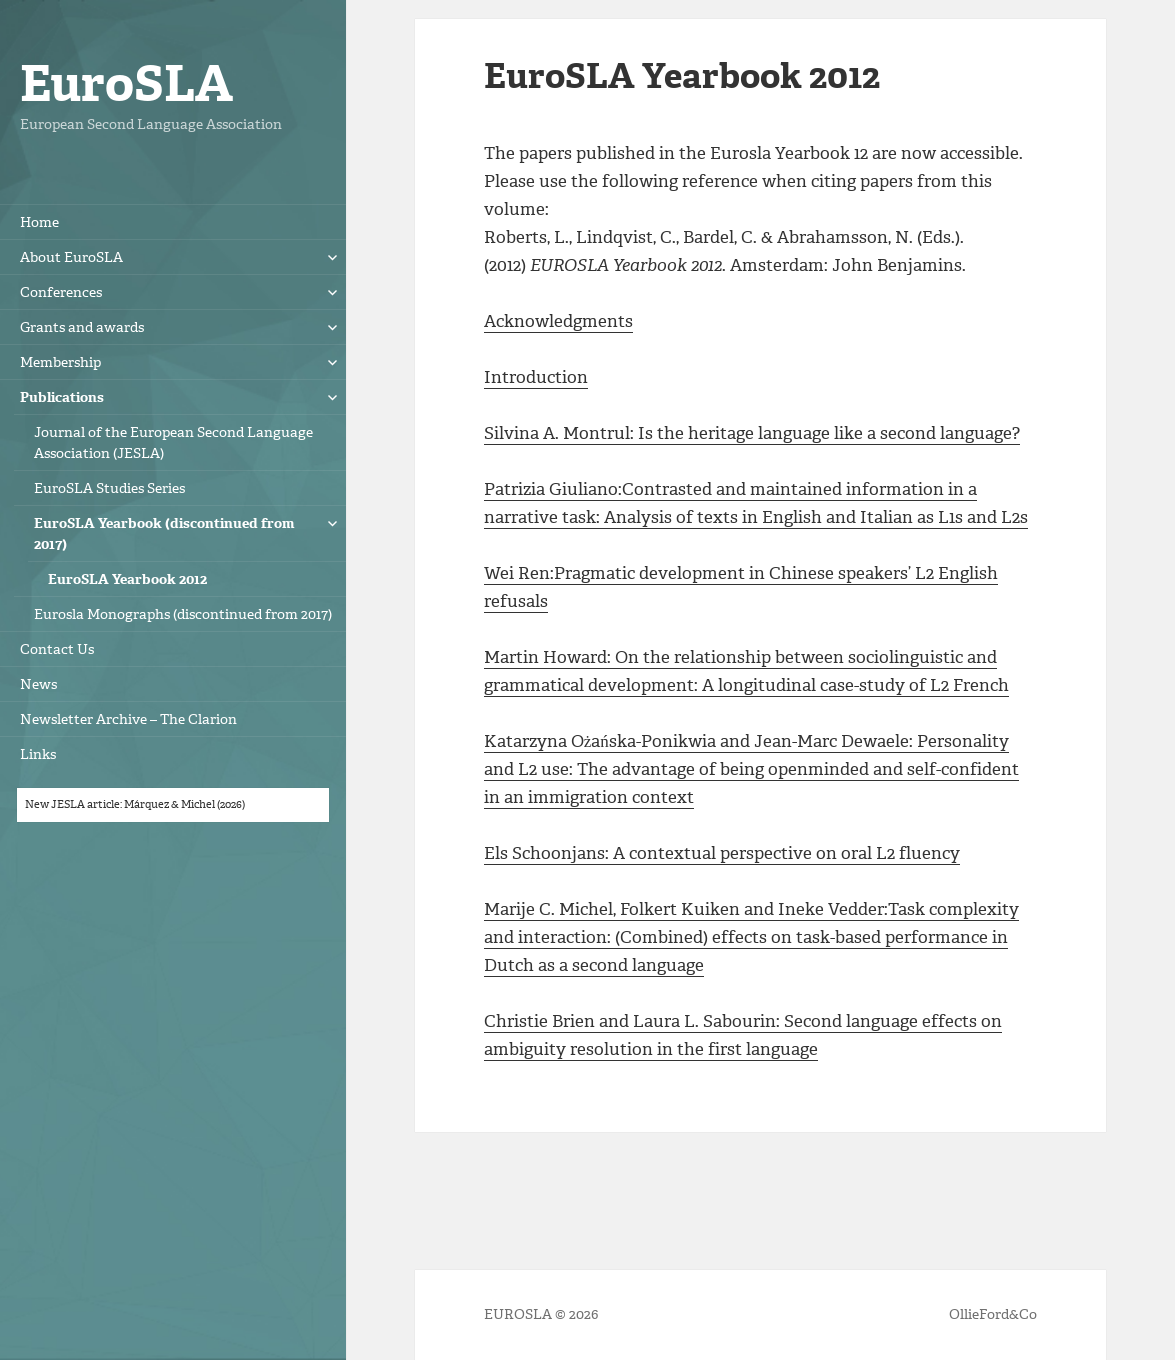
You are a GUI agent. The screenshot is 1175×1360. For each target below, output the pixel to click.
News (38, 684)
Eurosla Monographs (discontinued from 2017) (183, 614)
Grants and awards (82, 327)
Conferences (61, 292)
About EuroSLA (71, 257)
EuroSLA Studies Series (109, 488)
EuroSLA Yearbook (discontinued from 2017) (164, 534)
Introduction (536, 377)
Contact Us (57, 649)
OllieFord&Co (993, 1314)
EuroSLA (126, 83)
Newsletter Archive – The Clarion (128, 719)
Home (39, 222)
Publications (62, 397)
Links (38, 754)
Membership (60, 362)
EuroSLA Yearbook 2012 (127, 579)
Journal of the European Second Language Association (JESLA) (173, 443)
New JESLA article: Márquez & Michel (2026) (135, 804)
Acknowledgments (558, 321)
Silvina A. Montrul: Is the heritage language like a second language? (752, 433)
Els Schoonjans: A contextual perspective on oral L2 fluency (722, 853)
